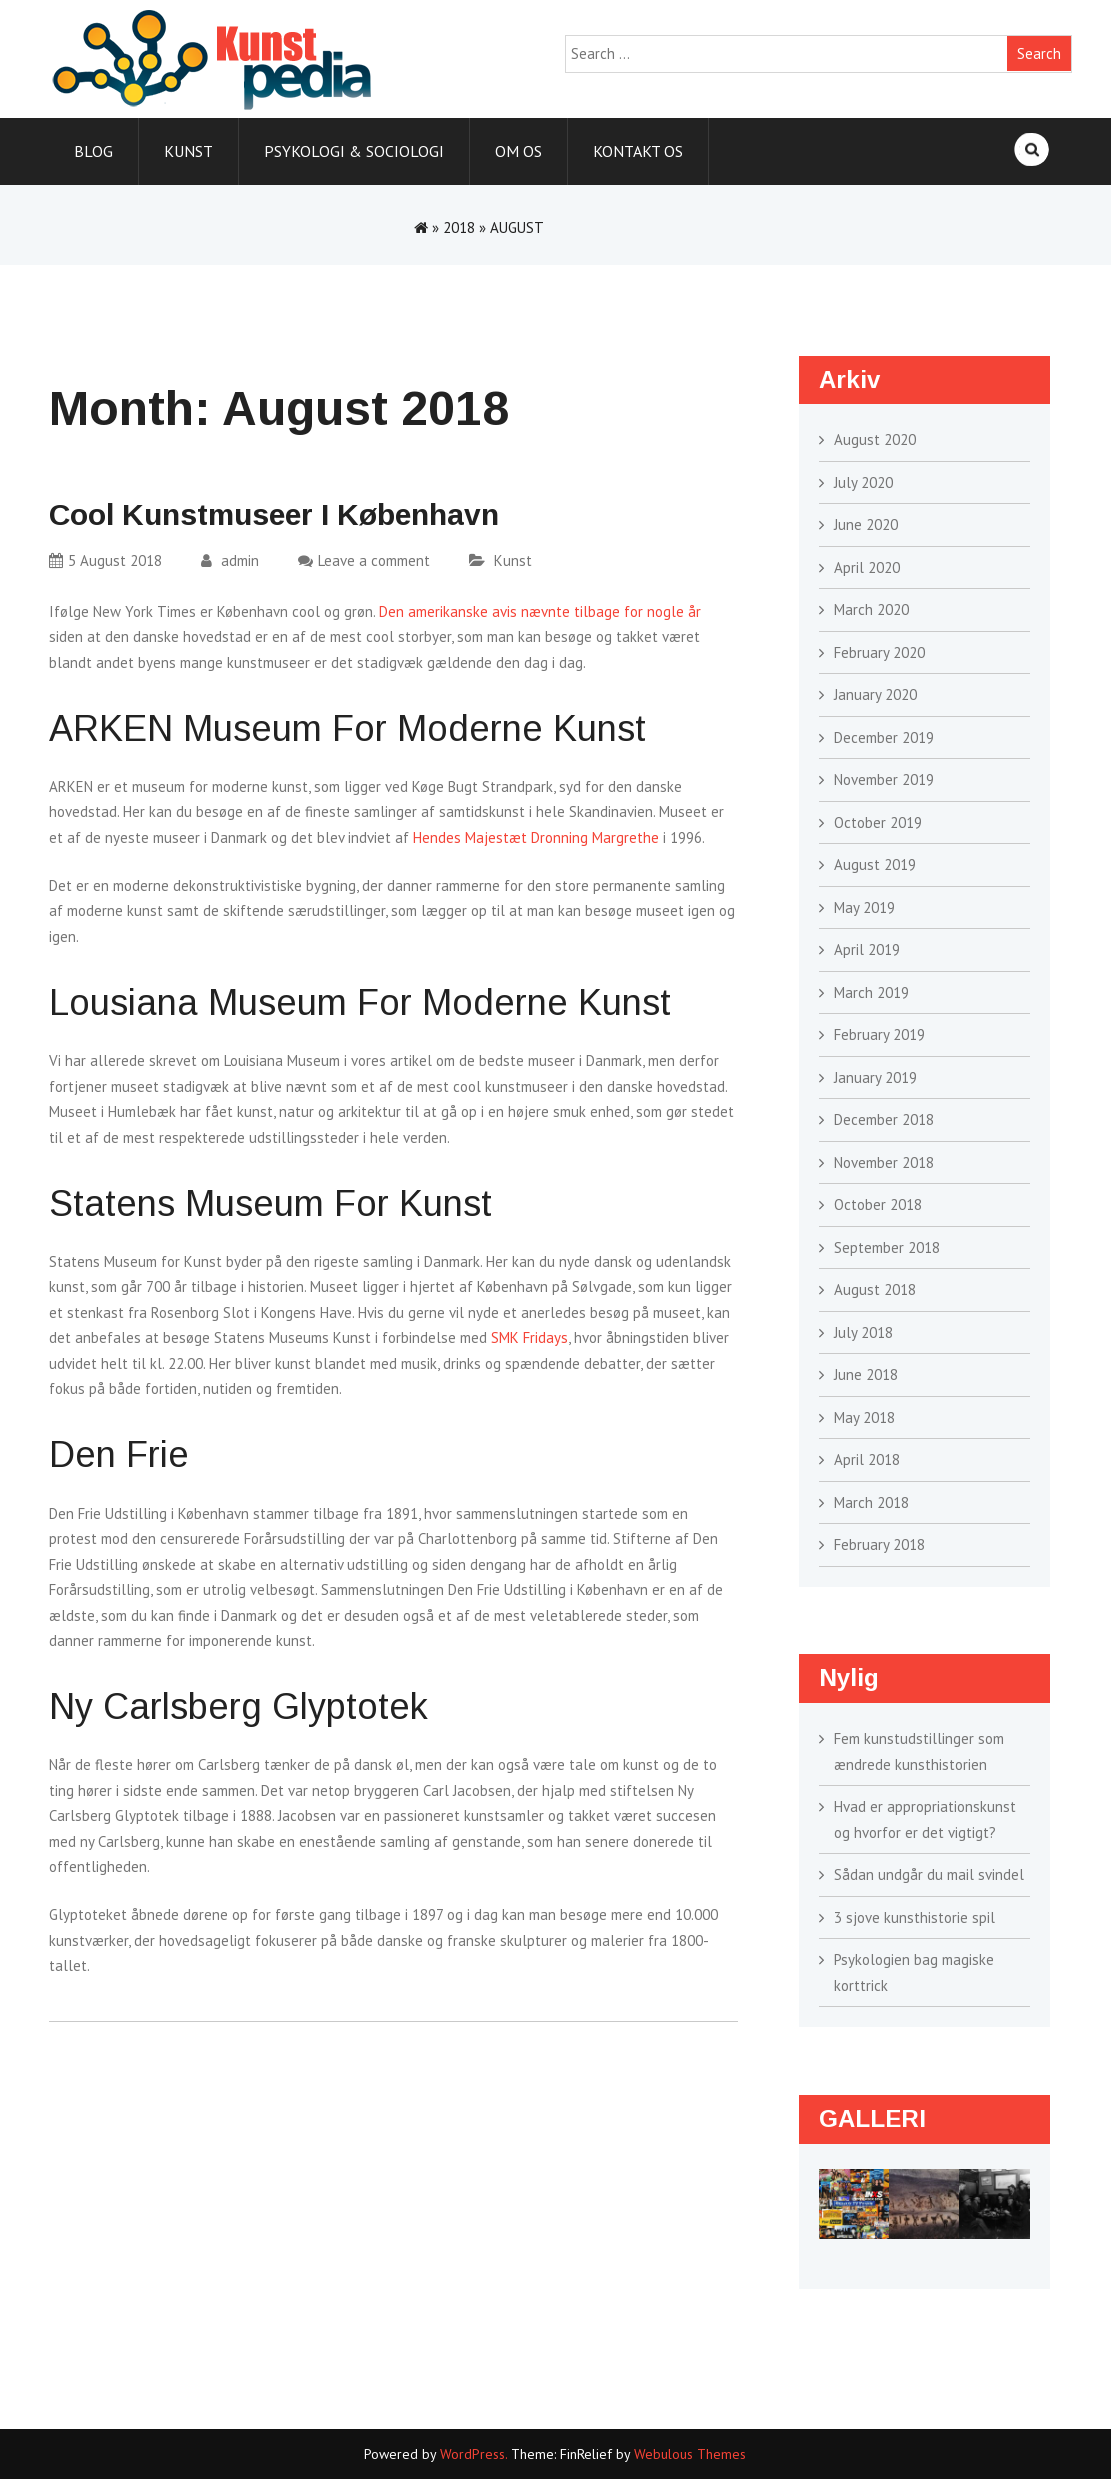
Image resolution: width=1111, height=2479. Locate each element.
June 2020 (866, 524)
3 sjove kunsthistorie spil (914, 1917)
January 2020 (875, 694)
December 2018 (884, 1119)
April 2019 (867, 949)
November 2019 (884, 779)
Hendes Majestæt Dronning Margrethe (536, 837)
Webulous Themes (690, 2454)
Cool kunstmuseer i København (274, 514)
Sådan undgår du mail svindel (929, 1874)
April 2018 (867, 1459)
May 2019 (864, 907)
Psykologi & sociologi (354, 151)
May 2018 (864, 1417)
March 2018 (871, 1502)
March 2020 (871, 609)
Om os (518, 151)
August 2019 (875, 864)
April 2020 (867, 567)
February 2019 (879, 1034)
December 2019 (884, 737)
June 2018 (866, 1374)
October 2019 (878, 822)
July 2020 (863, 482)
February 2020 (879, 652)
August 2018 (875, 1289)
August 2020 (875, 439)
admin (230, 560)
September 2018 (887, 1247)
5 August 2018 (105, 560)
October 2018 (878, 1204)
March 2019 (871, 992)
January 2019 (875, 1077)
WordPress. (473, 2454)
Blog (93, 151)
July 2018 (863, 1332)
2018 (459, 227)
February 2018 (879, 1544)
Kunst (188, 151)
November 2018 (884, 1162)
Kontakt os (638, 151)
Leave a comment (374, 560)
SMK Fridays (529, 1337)
